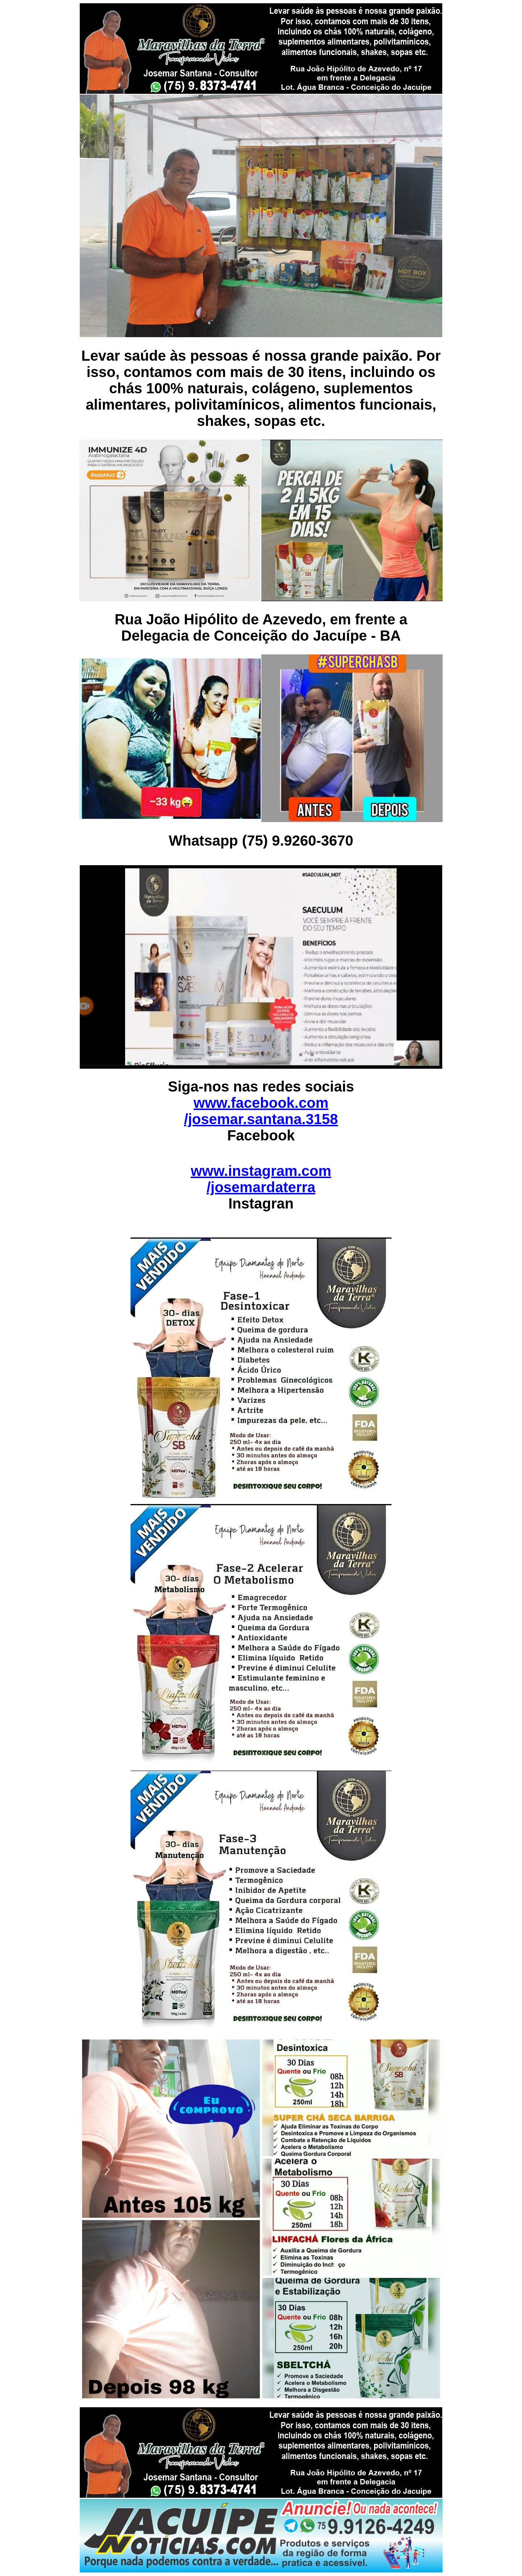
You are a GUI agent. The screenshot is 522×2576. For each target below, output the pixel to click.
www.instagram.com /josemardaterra (261, 1179)
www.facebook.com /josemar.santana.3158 (261, 1111)
